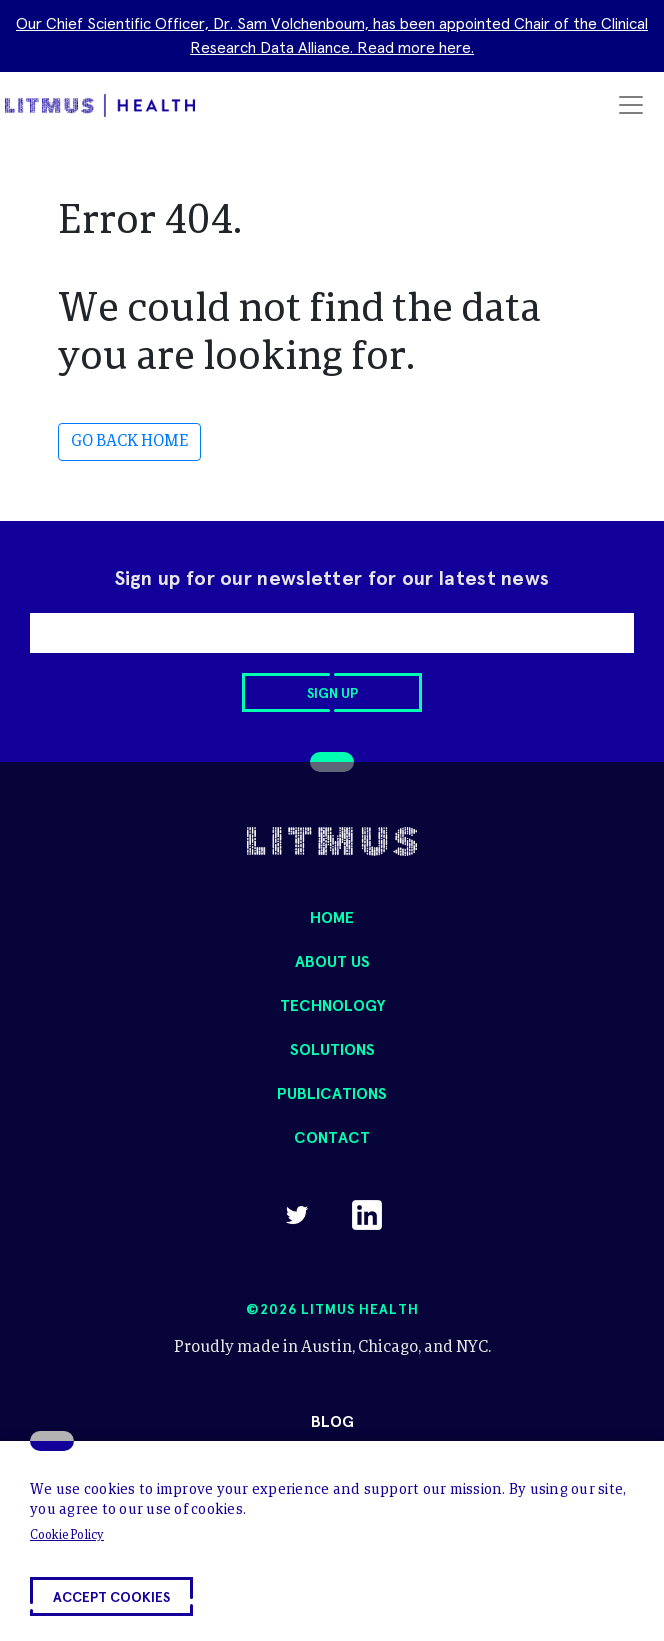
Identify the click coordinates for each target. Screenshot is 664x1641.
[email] (332, 633)
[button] (111, 1596)
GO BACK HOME (129, 442)
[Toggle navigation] (631, 105)
